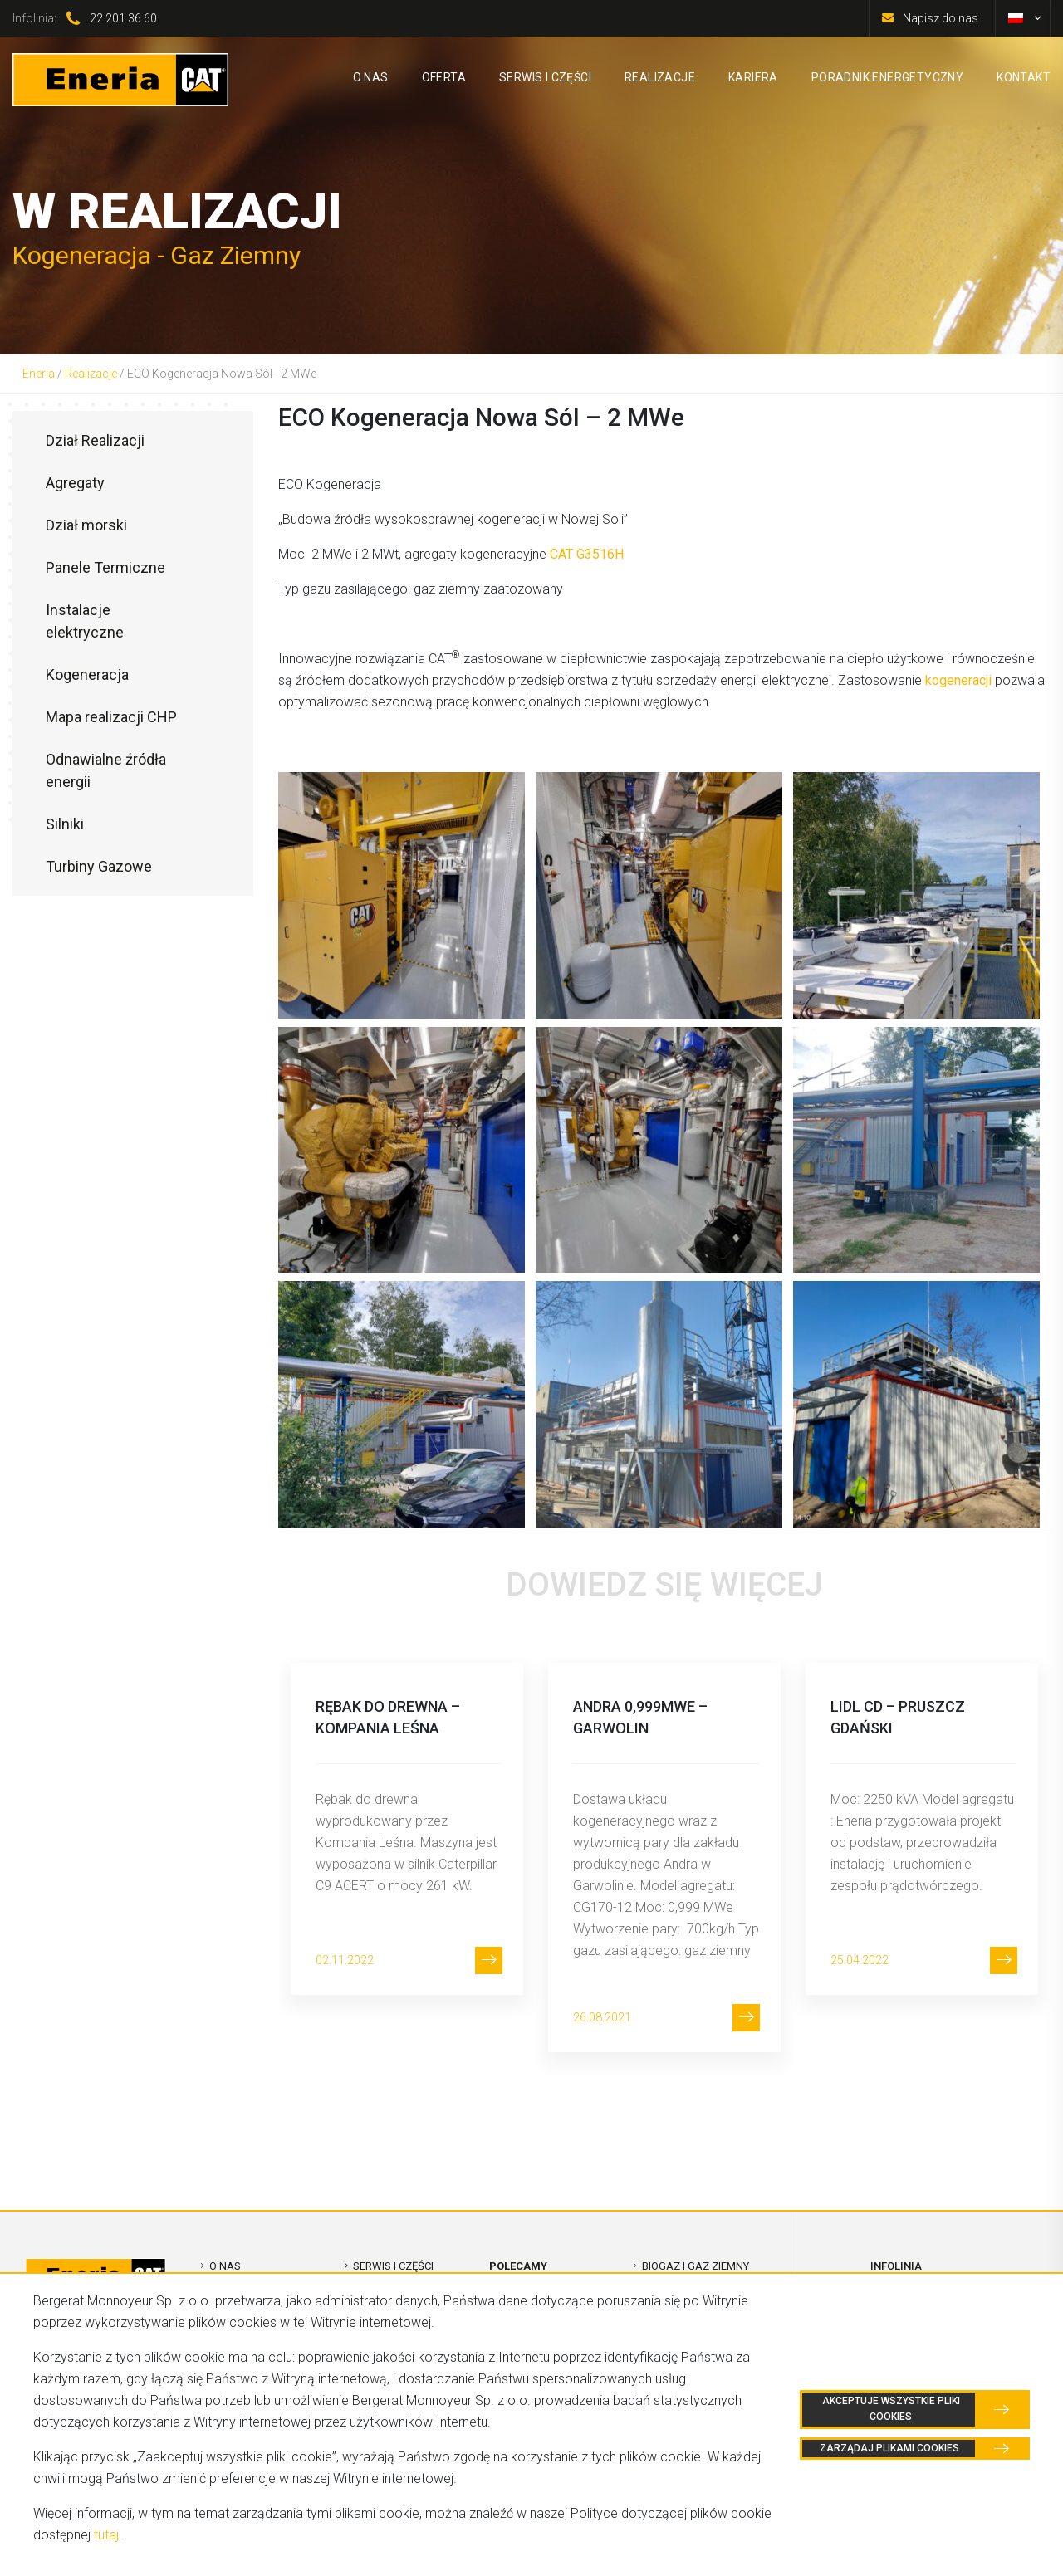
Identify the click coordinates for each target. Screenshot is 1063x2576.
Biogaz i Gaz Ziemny (695, 2266)
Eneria (38, 373)
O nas (225, 2266)
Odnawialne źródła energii (106, 770)
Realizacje (91, 373)
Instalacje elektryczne (85, 621)
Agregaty (75, 482)
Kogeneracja (87, 674)
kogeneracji (958, 680)
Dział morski (86, 525)
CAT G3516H (587, 554)
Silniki (65, 824)
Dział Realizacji (95, 440)
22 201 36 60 (123, 18)
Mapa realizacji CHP (111, 717)
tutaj (106, 2535)
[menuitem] (1015, 18)
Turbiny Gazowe (99, 866)
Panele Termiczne (105, 567)
